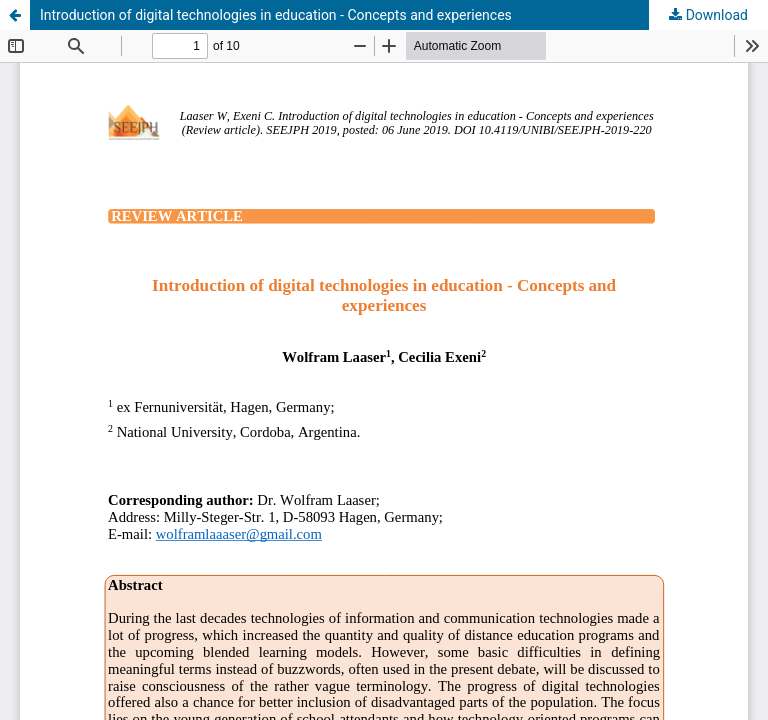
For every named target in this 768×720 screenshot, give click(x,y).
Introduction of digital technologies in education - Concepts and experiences (276, 15)
